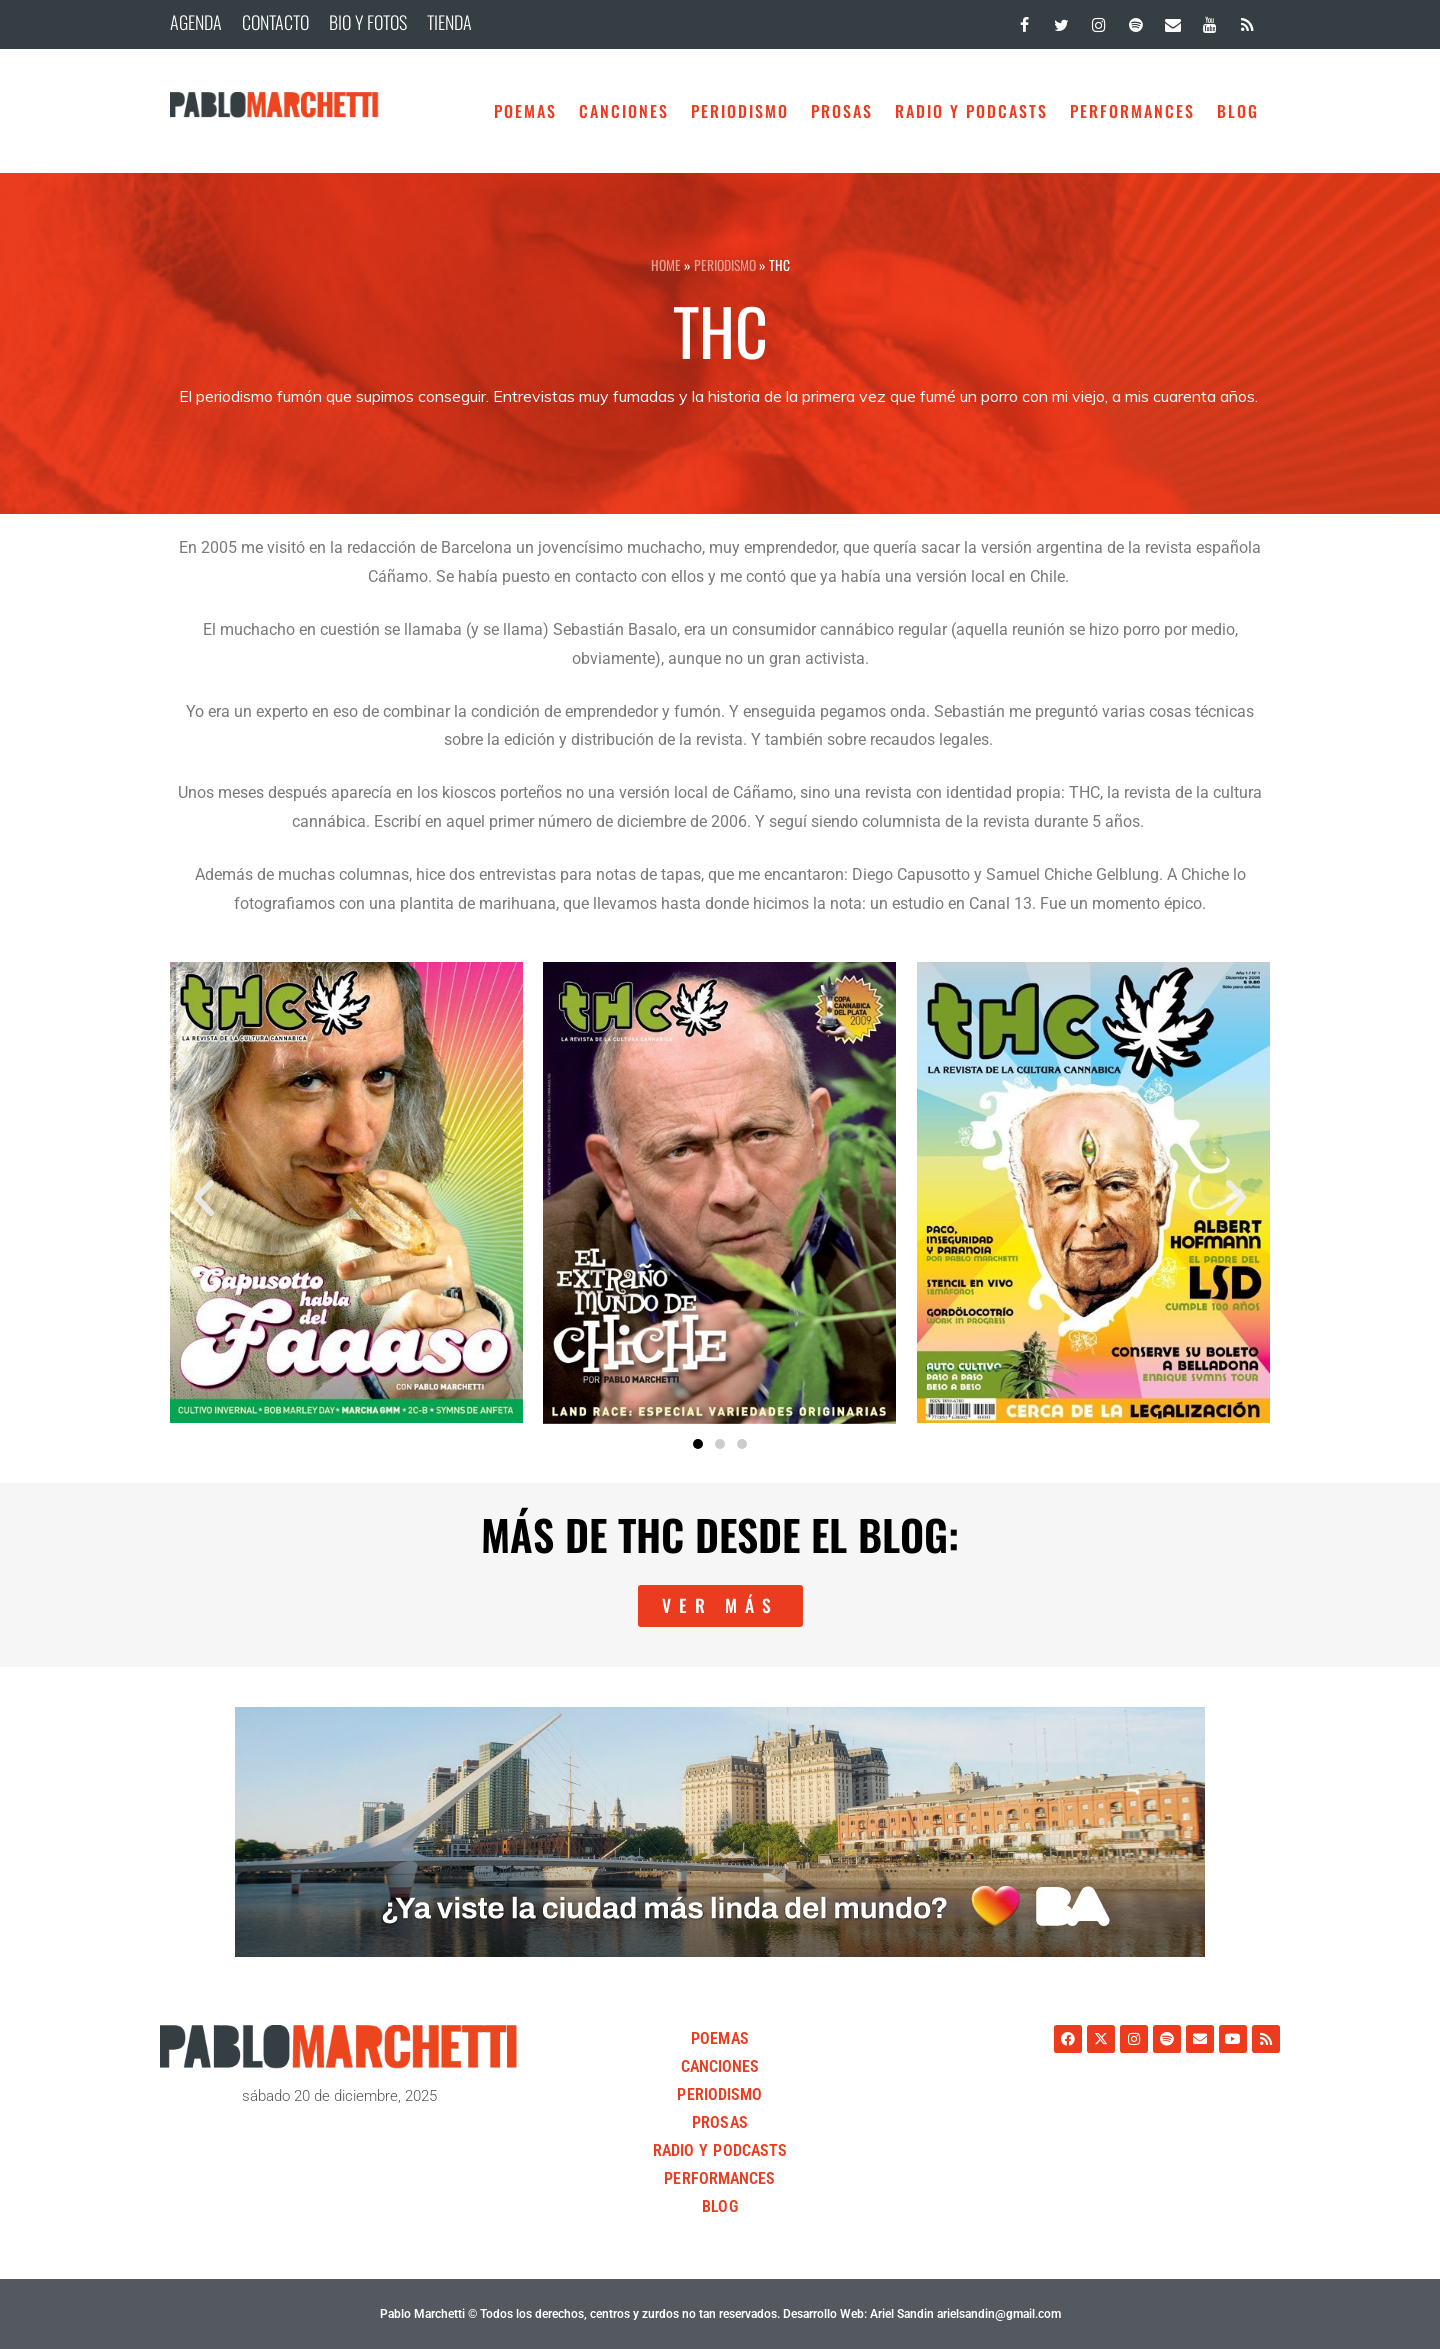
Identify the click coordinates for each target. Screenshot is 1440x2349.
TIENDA (449, 22)
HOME (666, 265)
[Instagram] (1098, 20)
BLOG (1238, 111)
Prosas (842, 111)
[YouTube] (1210, 20)
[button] (204, 1198)
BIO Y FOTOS (368, 22)
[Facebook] (1024, 20)
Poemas (525, 111)
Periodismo (740, 111)
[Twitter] (1061, 20)
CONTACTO (275, 22)
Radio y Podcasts (971, 111)
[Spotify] (1135, 20)
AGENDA (196, 22)
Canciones (624, 111)
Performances (1132, 111)
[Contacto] (1172, 20)
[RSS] (1247, 20)
